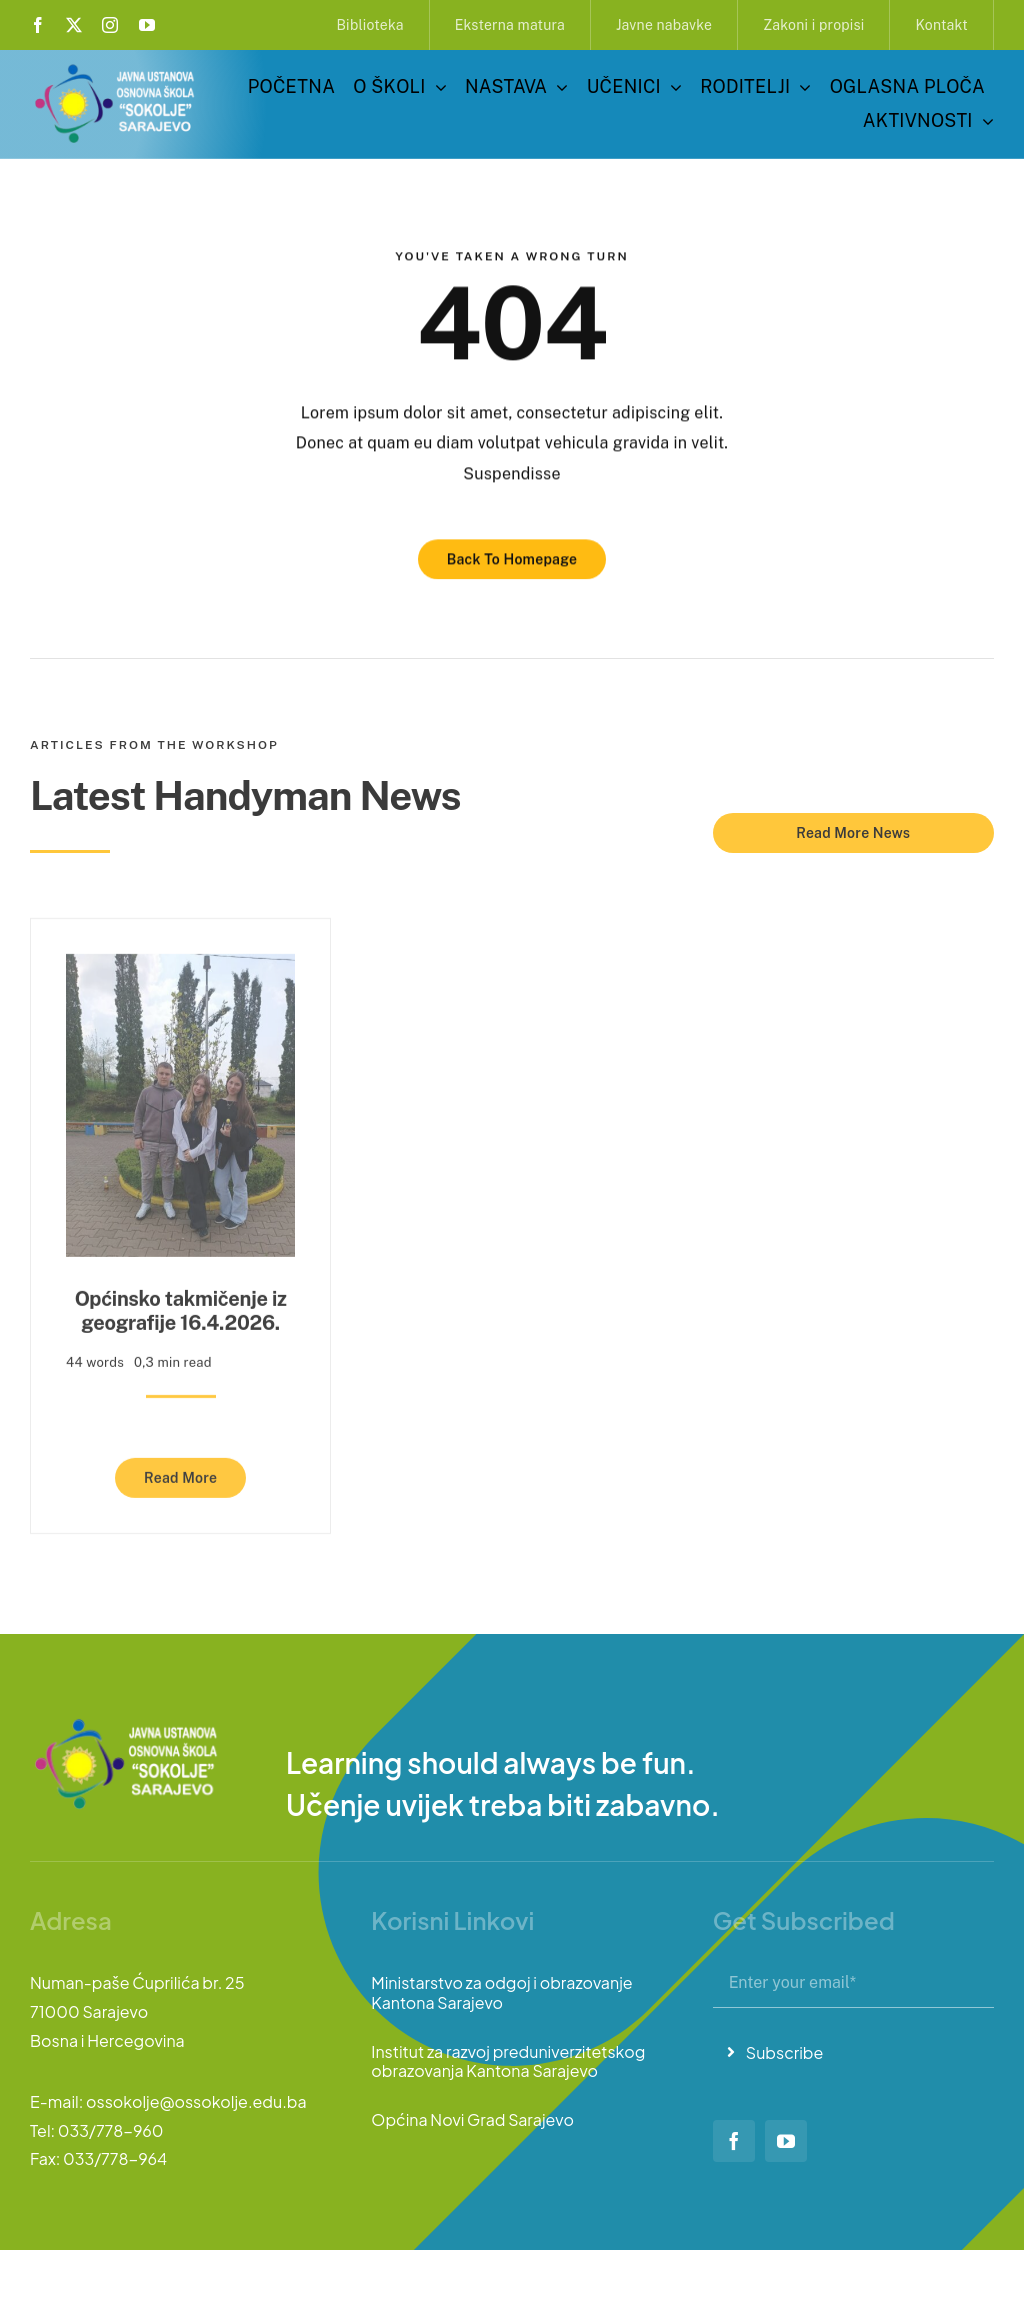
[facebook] (38, 25)
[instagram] (110, 25)
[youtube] (147, 25)
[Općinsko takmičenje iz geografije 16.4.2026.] (180, 962)
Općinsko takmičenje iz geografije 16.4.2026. (181, 1305)
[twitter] (74, 25)
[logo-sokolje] (116, 67)
